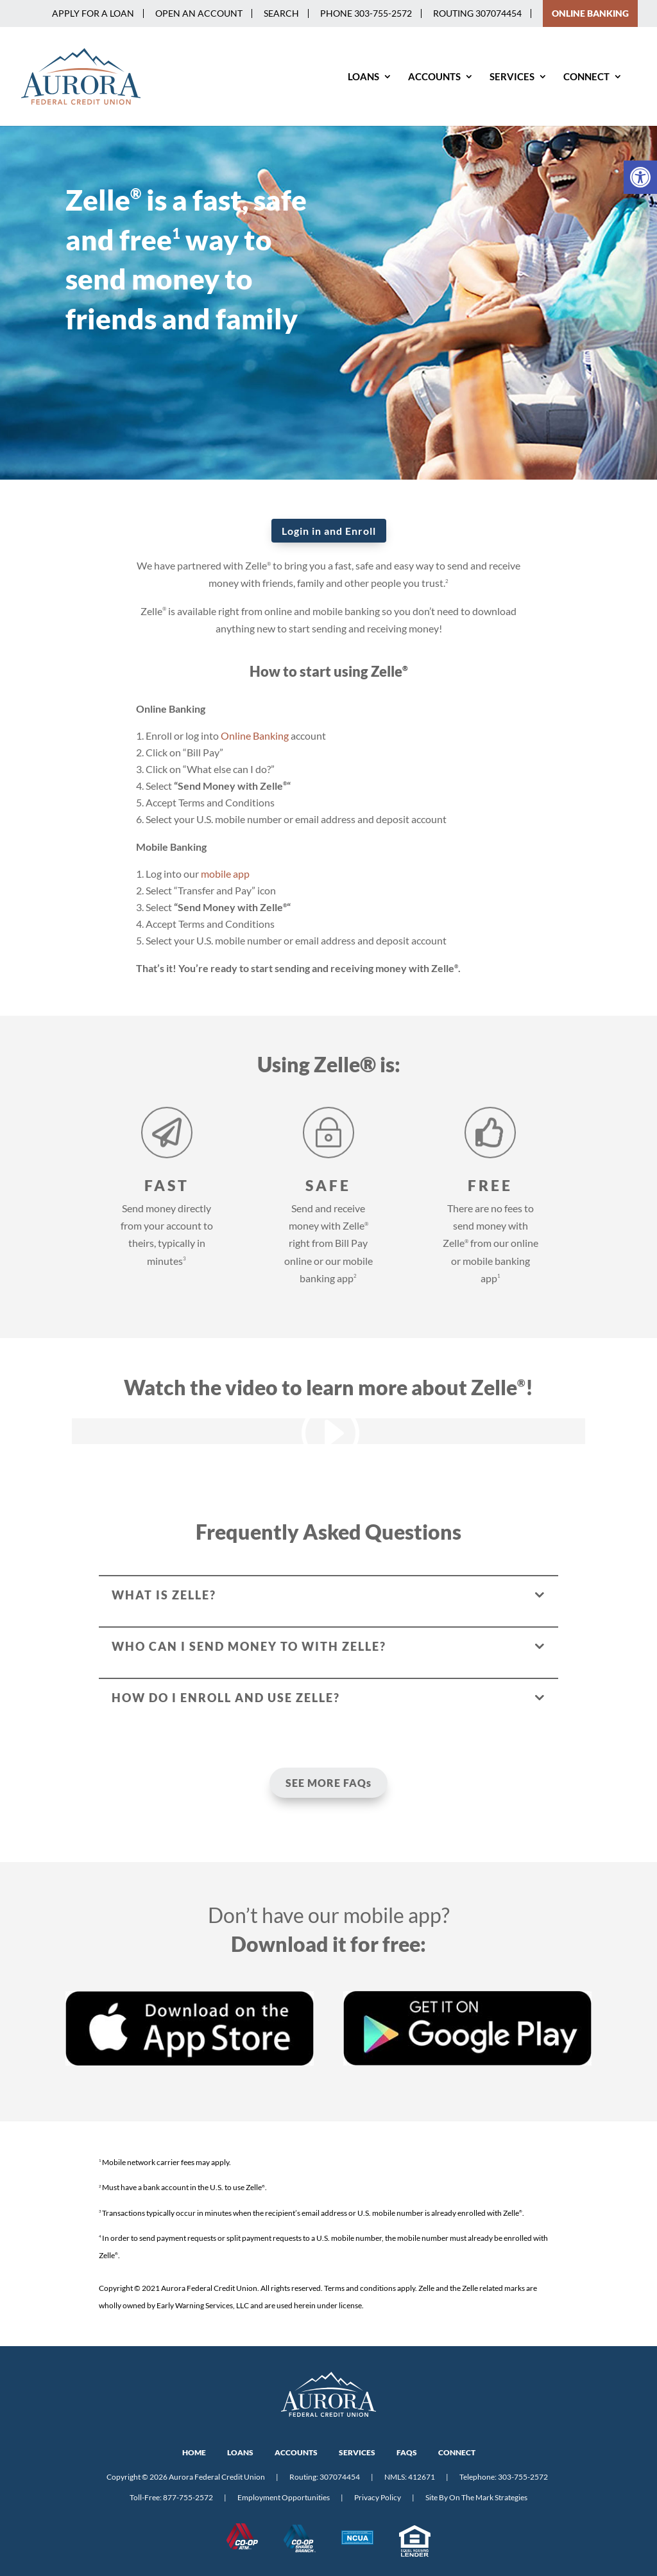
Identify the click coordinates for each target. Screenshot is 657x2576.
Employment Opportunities (283, 2497)
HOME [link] (194, 2452)
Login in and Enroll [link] (329, 531)
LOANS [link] (240, 2452)
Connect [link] (586, 77)
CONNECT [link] (456, 2452)
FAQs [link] (407, 2452)
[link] (640, 177)
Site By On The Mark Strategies (476, 2497)
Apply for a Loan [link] (93, 13)
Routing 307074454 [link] (477, 13)
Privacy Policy (377, 2497)
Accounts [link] (434, 77)
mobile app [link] (225, 873)
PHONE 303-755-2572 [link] (366, 13)
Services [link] (512, 77)
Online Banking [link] (255, 735)
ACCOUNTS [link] (296, 2452)
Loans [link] (363, 77)
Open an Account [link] (199, 13)
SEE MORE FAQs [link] (328, 1783)
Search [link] (281, 13)
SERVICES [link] (357, 2452)
